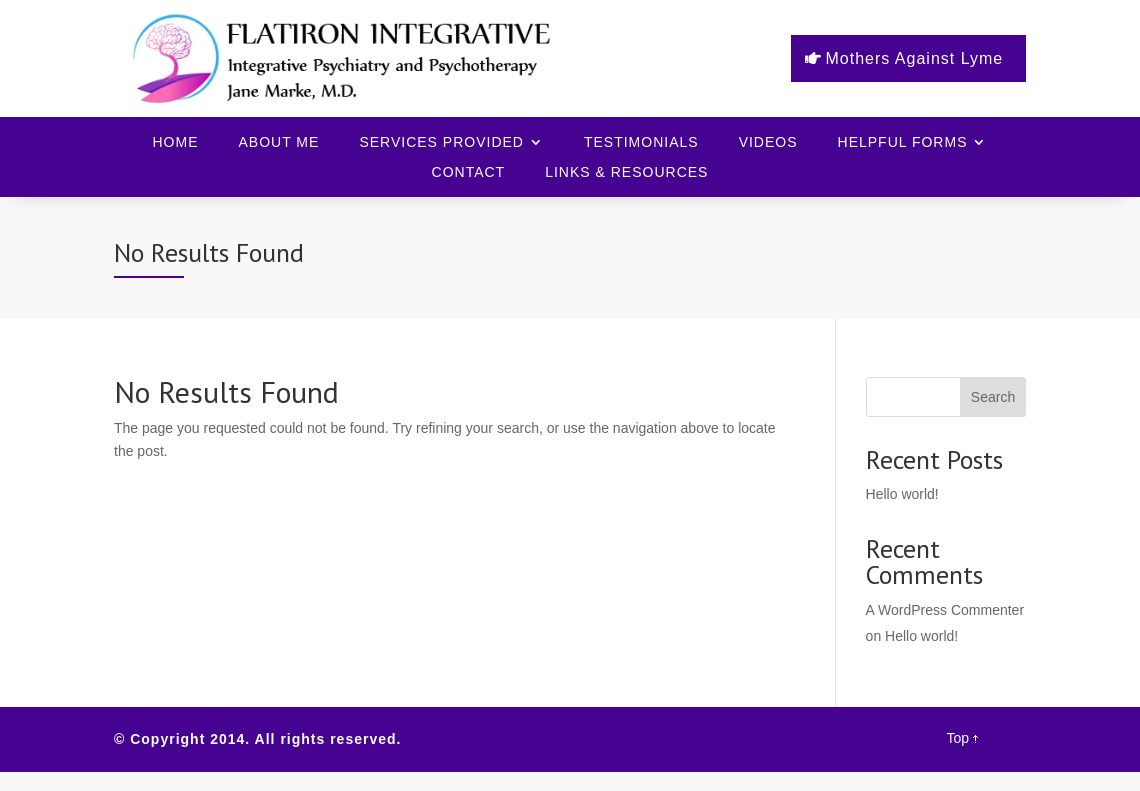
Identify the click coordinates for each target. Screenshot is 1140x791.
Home (176, 142)
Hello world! (902, 494)
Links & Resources (626, 172)
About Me (279, 142)
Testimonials (641, 142)
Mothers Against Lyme (915, 58)
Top (961, 738)
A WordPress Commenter (945, 610)
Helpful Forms (903, 142)
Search (993, 397)
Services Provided (441, 142)
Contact (469, 172)
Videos (768, 142)
